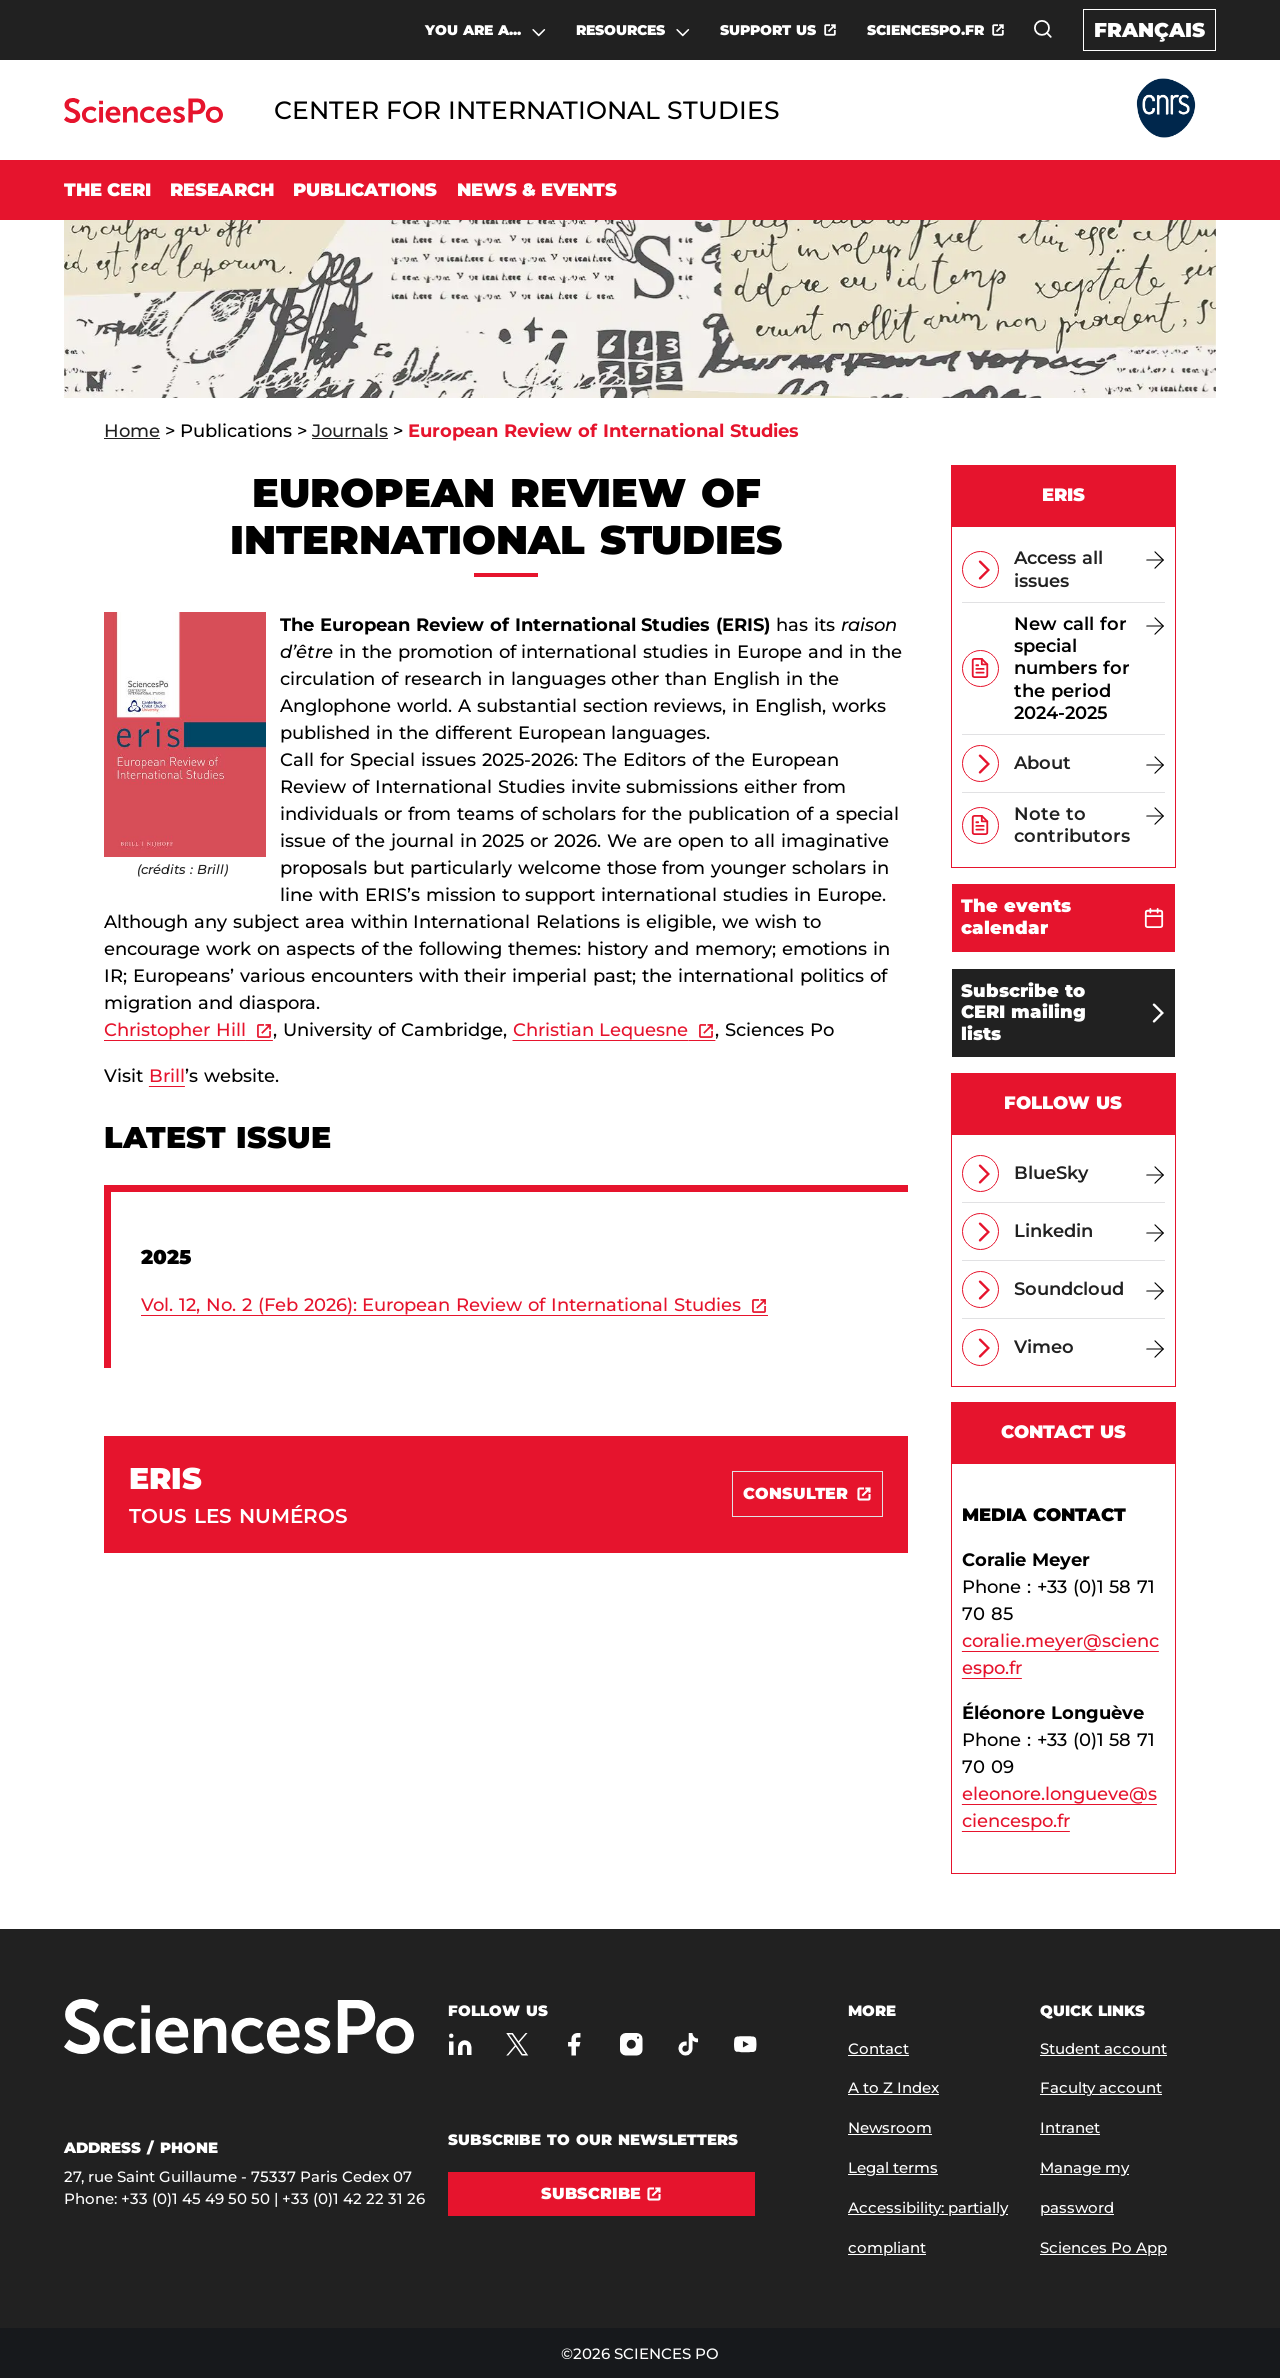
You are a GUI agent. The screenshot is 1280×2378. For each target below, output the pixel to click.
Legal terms (893, 2167)
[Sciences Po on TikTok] (688, 2044)
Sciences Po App (1103, 2247)
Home (132, 431)
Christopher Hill (175, 1030)
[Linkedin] (1089, 1231)
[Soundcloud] (1089, 1289)
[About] (1089, 763)
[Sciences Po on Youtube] (745, 2044)
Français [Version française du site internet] (1149, 30)
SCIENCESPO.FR (925, 30)
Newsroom (890, 2127)
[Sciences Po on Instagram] (631, 2044)
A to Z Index (893, 2087)
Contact (878, 2048)
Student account (1103, 2048)
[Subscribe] (601, 2194)
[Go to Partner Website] (1166, 109)
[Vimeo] (1089, 1347)
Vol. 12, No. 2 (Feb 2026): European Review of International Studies (441, 1305)
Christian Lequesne (601, 1030)
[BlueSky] (1089, 1173)
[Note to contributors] (1089, 825)
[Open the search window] (1043, 29)
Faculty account (1101, 2087)
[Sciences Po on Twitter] (517, 2044)
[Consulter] (807, 1494)
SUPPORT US (768, 30)
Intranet (1070, 2127)
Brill (167, 1076)
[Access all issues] (1089, 569)
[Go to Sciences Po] (143, 117)
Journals (350, 431)
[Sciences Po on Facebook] (574, 2044)
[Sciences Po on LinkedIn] (460, 2044)
